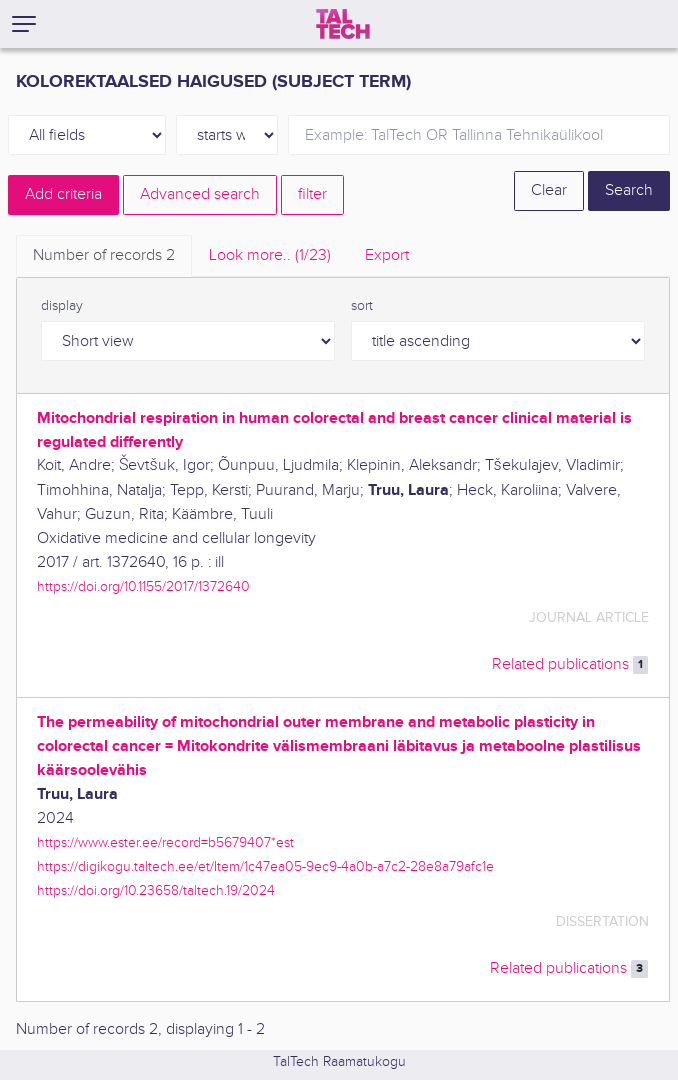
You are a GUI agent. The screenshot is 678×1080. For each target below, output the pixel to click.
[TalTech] (343, 24)
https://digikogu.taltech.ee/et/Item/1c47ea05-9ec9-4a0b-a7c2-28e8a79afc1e (265, 866)
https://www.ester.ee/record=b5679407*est (165, 842)
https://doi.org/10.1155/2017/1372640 (143, 586)
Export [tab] (387, 255)
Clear (549, 190)
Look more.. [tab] (270, 255)
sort (362, 306)
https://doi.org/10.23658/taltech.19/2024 (156, 890)
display (62, 306)
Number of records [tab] (104, 255)
